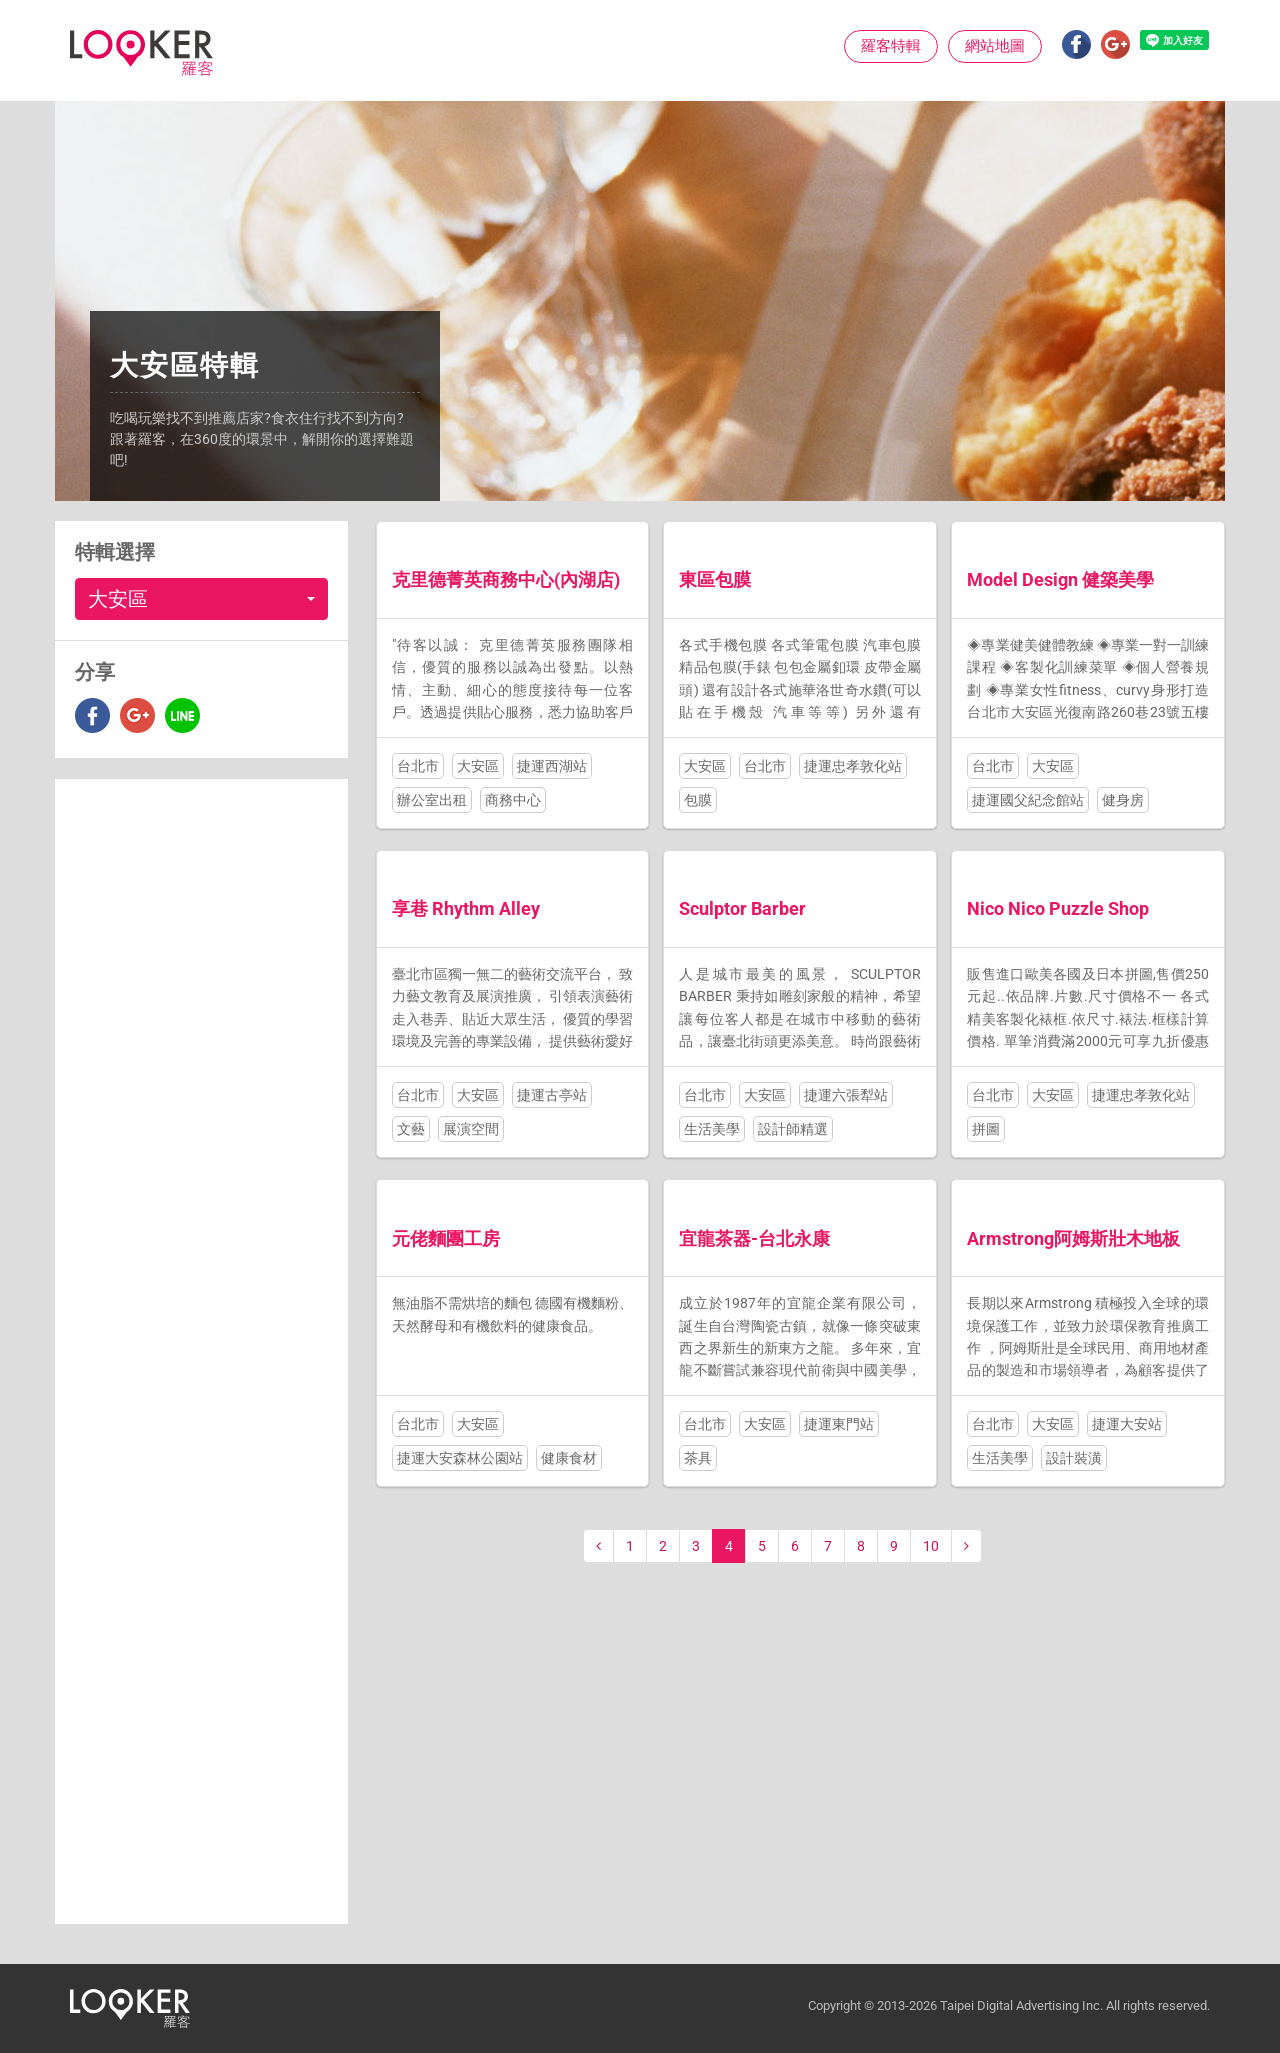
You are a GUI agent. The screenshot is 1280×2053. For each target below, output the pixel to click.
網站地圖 (995, 46)
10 (931, 1546)
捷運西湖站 (552, 766)
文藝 (411, 1129)
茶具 (698, 1458)
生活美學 (712, 1129)
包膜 (698, 800)
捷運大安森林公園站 (460, 1458)
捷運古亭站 (552, 1095)
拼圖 (986, 1129)
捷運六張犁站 (846, 1095)
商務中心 (513, 800)
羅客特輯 (891, 46)
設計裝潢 (1074, 1458)
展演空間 (471, 1129)
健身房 (1123, 800)
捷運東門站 (839, 1424)
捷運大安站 (1127, 1424)
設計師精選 (793, 1129)
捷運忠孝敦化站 (853, 766)
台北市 (418, 766)
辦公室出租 (432, 800)
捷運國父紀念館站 (1028, 800)
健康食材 (569, 1458)
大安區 (478, 766)
